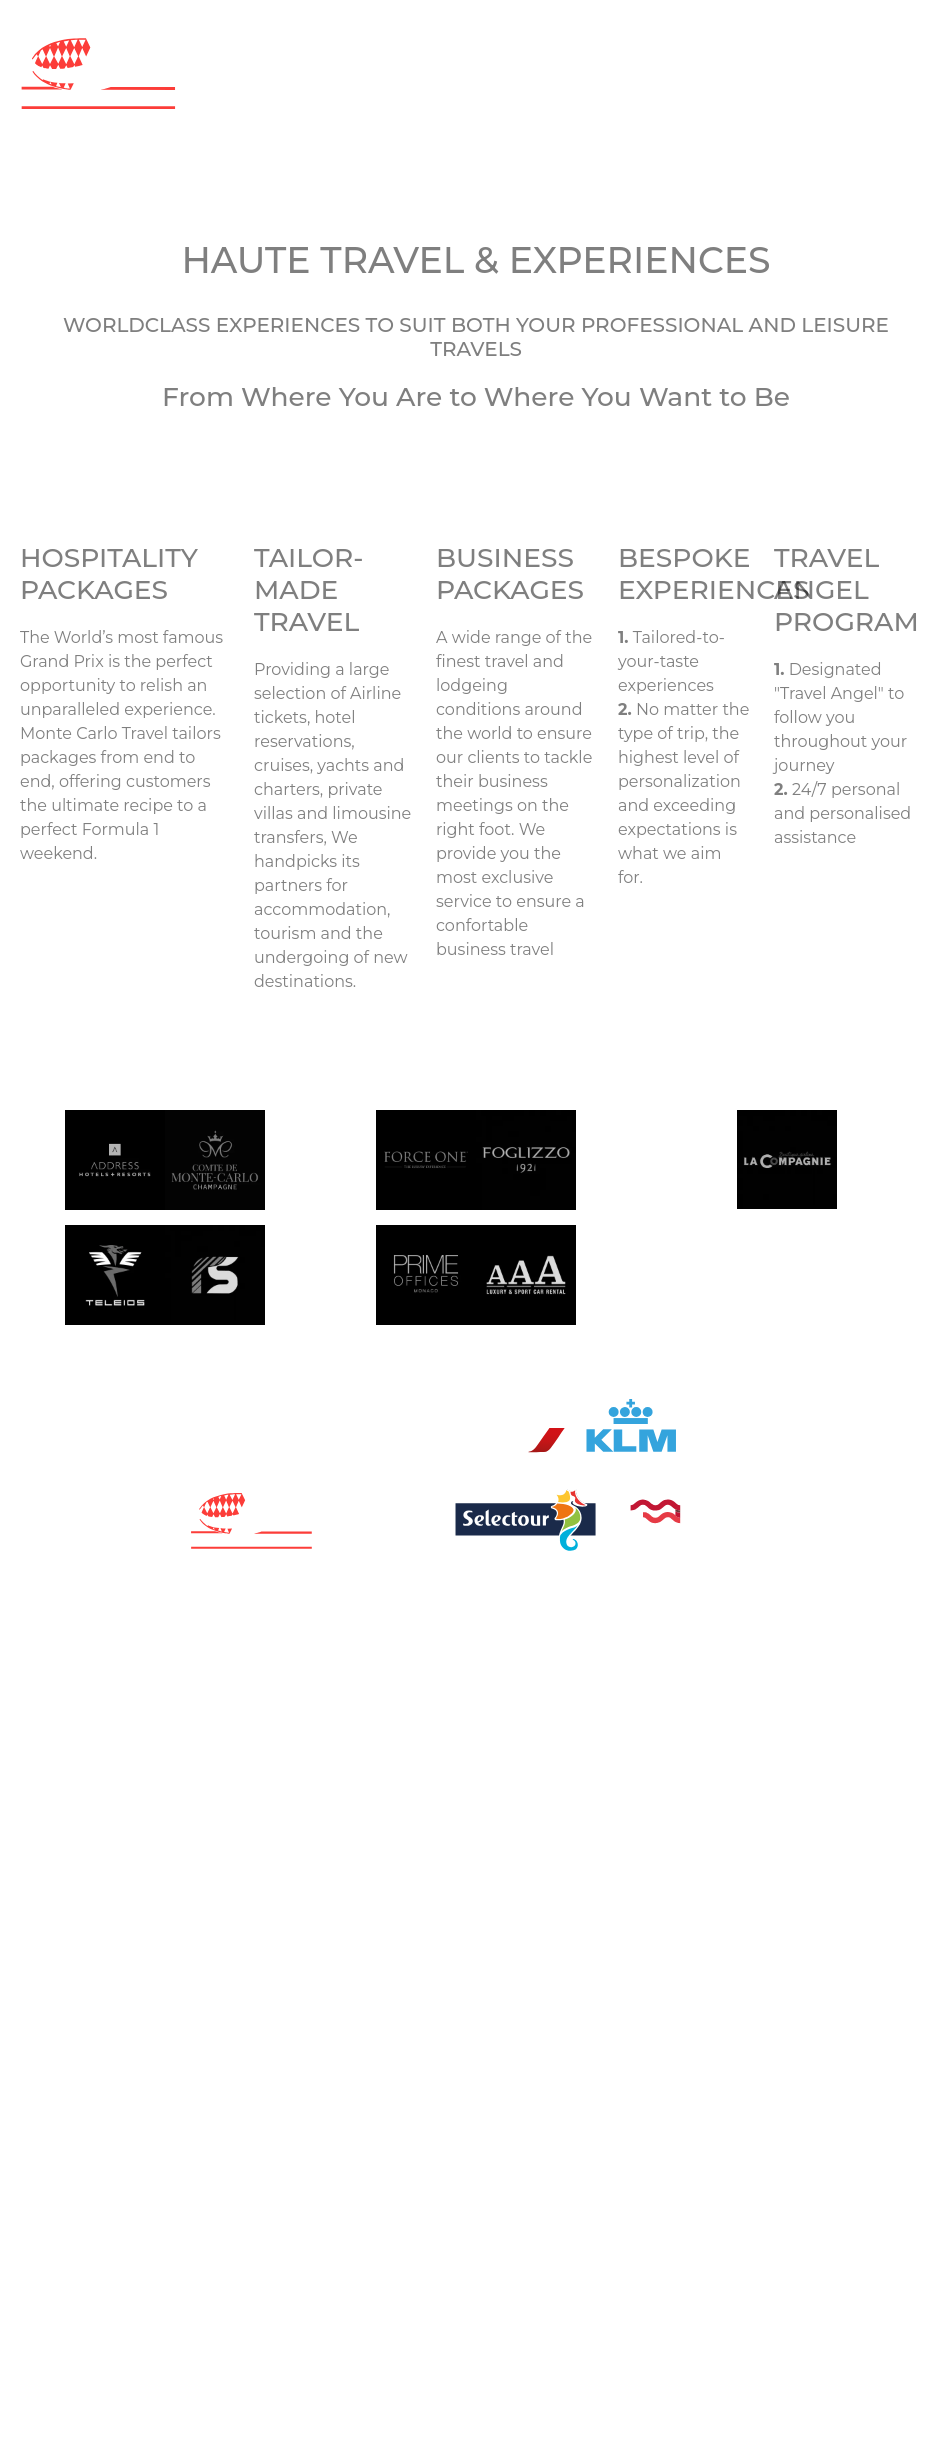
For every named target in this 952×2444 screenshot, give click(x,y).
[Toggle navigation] (476, 134)
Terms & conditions (646, 1564)
